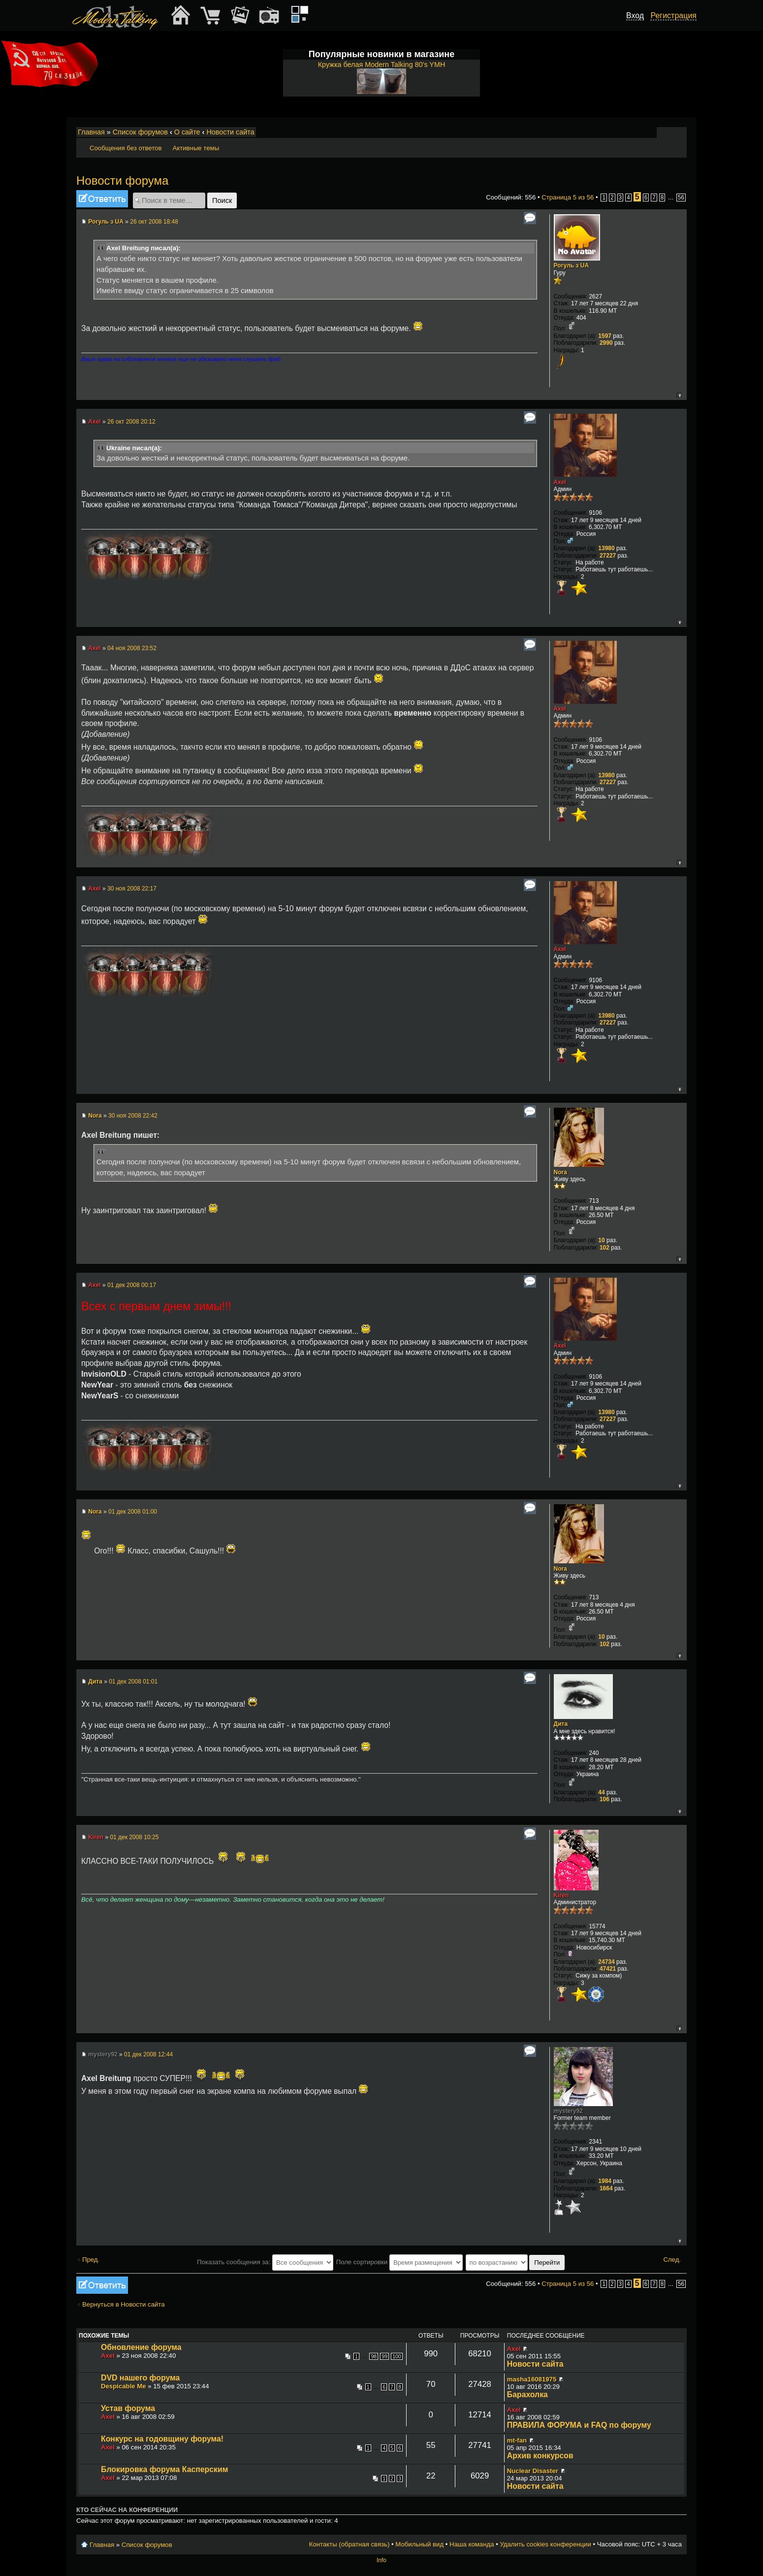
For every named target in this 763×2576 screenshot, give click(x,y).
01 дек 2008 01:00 (132, 1511)
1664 (606, 2188)
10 (601, 1240)
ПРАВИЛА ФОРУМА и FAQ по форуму (579, 2425)
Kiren (95, 1837)
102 (604, 1247)
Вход (635, 15)
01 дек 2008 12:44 (148, 2054)
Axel (94, 421)
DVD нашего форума (140, 2378)
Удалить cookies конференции (545, 2544)
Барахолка (527, 2394)
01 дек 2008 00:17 (131, 1285)
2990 (606, 342)
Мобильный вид (679, 132)
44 (601, 1792)
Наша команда (471, 2544)
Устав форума (128, 2408)
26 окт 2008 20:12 (131, 421)
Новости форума (122, 180)
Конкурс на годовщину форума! (162, 2439)
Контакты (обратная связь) (349, 2544)
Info (381, 2560)
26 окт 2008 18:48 (154, 221)
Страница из (567, 197)
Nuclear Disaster (532, 2471)
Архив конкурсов (540, 2455)
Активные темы (195, 148)
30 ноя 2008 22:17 (132, 888)
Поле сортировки (399, 2262)
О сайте (187, 132)
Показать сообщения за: (265, 2262)
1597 (604, 335)
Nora (94, 1115)
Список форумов (140, 132)
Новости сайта (230, 132)
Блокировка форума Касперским (164, 2469)
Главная (91, 132)
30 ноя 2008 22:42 (133, 1115)
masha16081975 (531, 2379)
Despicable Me (123, 2386)
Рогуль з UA (106, 221)
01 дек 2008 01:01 (133, 1681)
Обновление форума (141, 2347)
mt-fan (517, 2440)
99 (384, 2356)
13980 (606, 548)
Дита (95, 1681)
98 (374, 2356)
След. (672, 2259)
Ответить (102, 198)
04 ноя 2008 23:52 (132, 648)
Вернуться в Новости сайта (123, 2304)
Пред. (90, 2259)
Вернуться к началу (679, 394)
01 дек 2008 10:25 (134, 1837)
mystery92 (102, 2054)
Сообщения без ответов (125, 148)
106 (604, 1799)
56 (681, 197)
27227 (608, 555)
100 (396, 2356)
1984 (604, 2181)
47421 (608, 1968)
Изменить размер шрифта (666, 132)
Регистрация (673, 15)
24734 (606, 1961)
